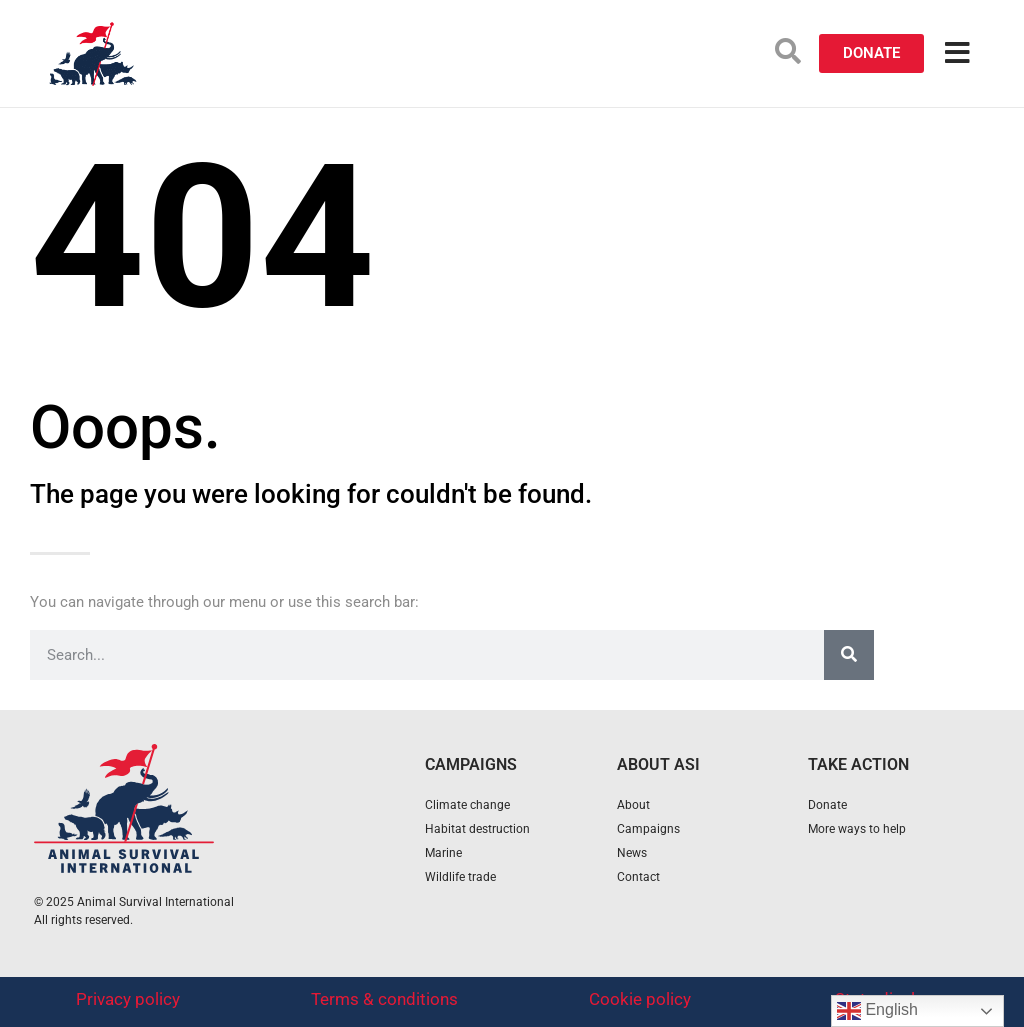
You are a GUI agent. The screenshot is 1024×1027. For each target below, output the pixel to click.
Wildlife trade (460, 877)
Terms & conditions (384, 999)
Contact (638, 877)
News (632, 853)
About (633, 805)
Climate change (467, 805)
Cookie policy (640, 999)
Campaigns (648, 829)
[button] (788, 51)
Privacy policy (128, 999)
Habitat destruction (477, 829)
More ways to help (857, 829)
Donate (827, 805)
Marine (443, 853)
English (877, 1011)
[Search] (849, 655)
